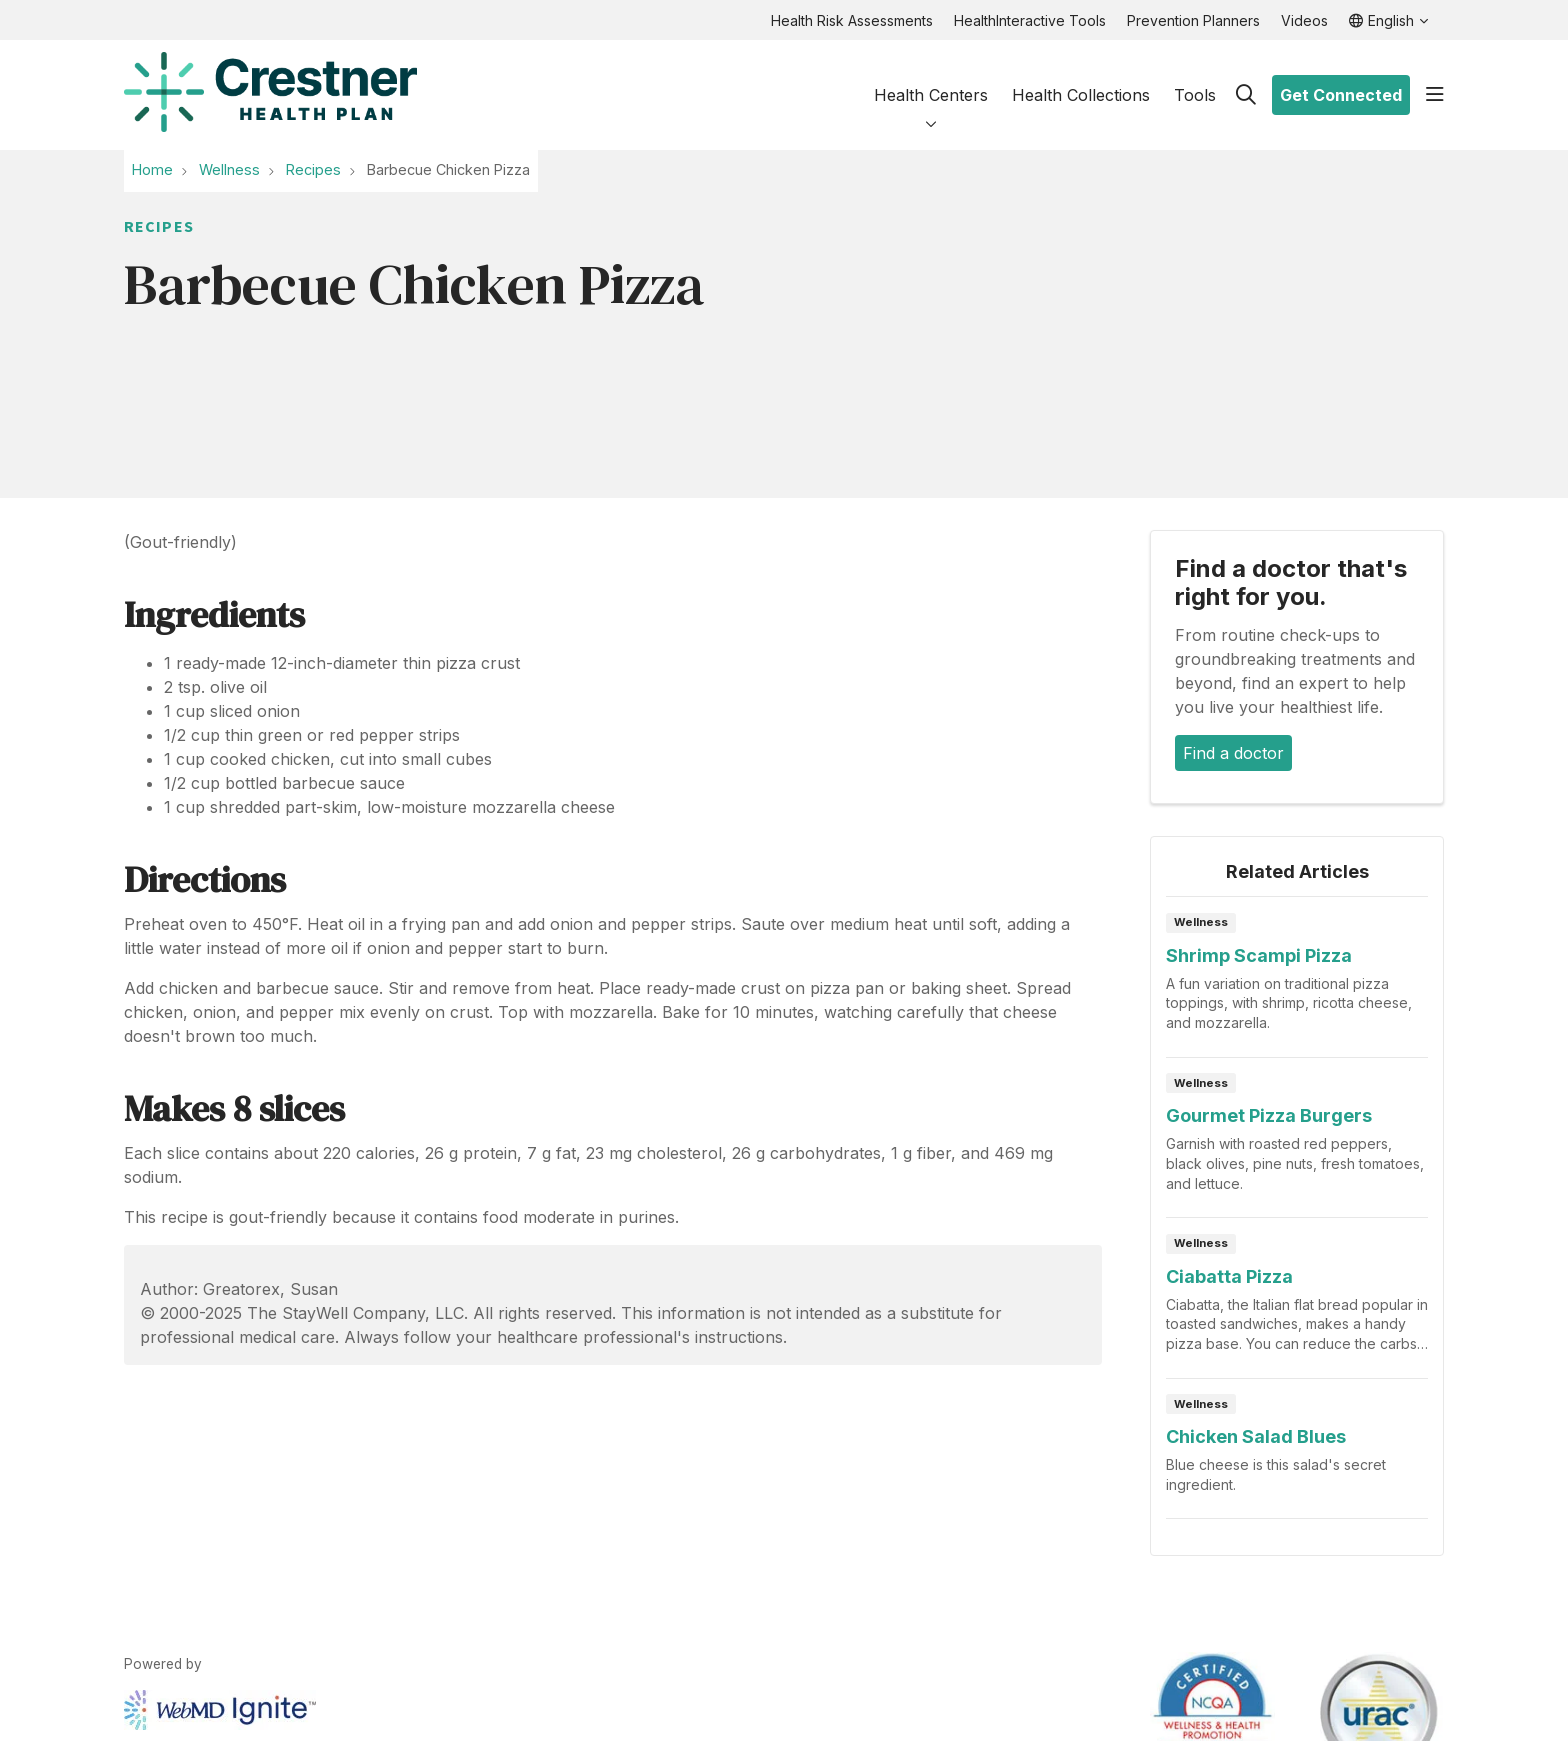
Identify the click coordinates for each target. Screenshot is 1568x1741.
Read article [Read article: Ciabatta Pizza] (1297, 1303)
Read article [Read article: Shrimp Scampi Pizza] (1297, 982)
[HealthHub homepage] (270, 95)
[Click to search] (1246, 95)
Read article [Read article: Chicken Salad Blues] (1297, 1455)
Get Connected (1341, 95)
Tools (1195, 78)
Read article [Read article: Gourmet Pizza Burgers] (1297, 1143)
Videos (1304, 20)
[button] (1435, 95)
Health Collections (1081, 78)
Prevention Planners (1193, 20)
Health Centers (931, 78)
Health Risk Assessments (852, 20)
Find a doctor (1233, 753)
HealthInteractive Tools (1030, 20)
